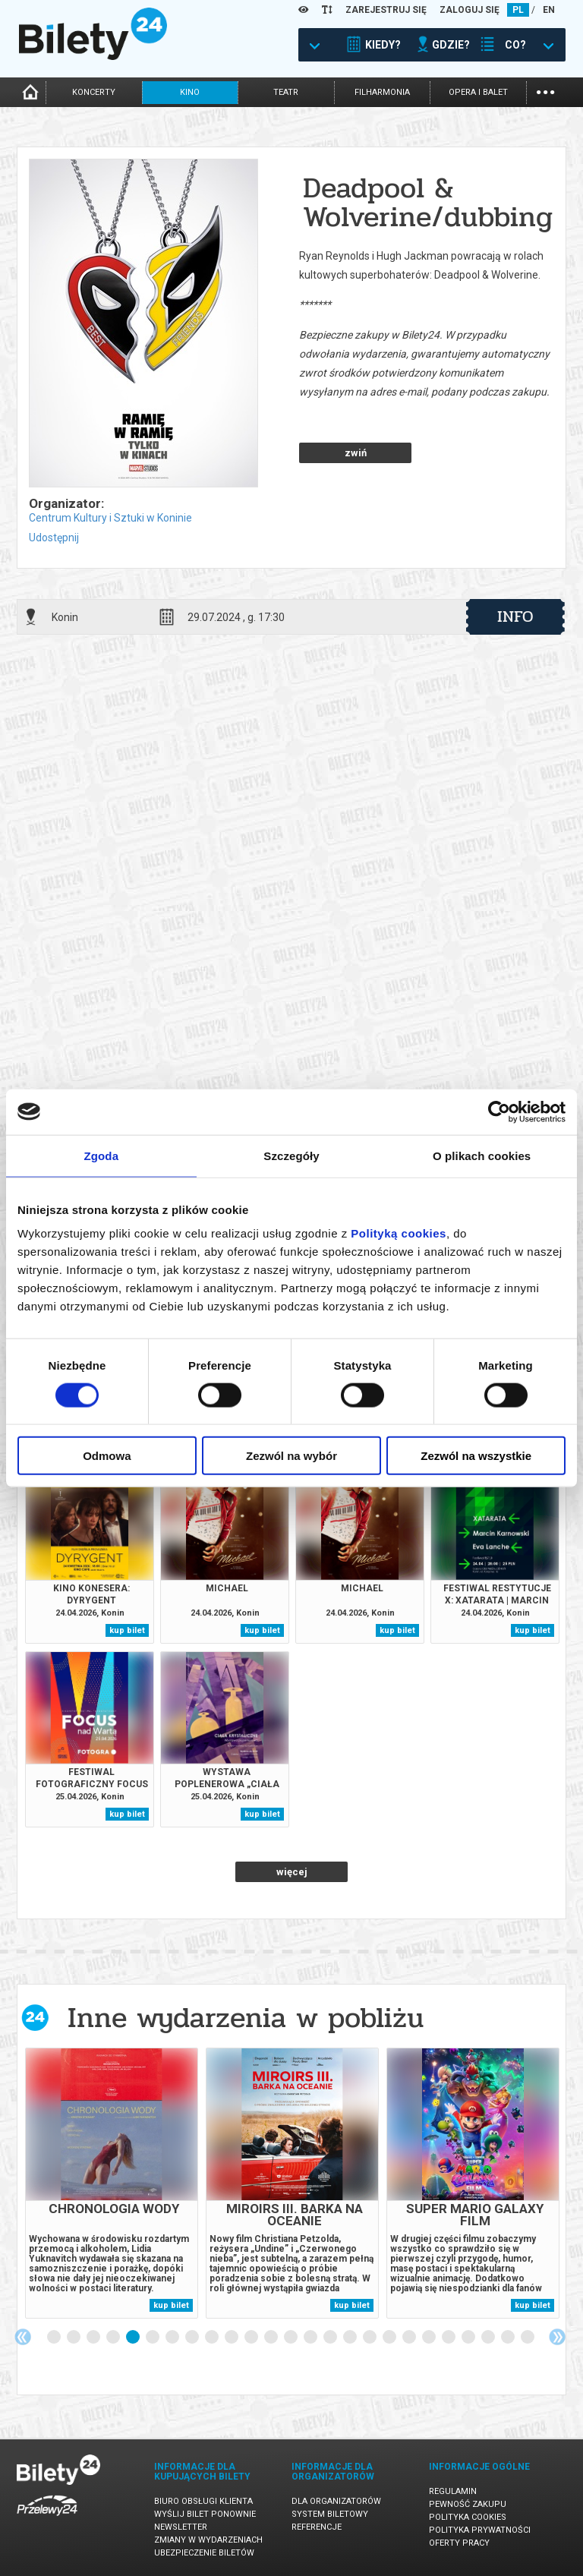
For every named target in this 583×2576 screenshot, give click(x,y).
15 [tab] (331, 2337)
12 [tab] (271, 2337)
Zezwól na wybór (291, 1455)
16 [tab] (350, 2337)
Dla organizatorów (336, 2501)
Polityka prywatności (480, 2530)
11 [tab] (252, 2337)
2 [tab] (74, 2337)
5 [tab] (133, 2337)
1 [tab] (54, 2337)
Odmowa (107, 1455)
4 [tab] (113, 2337)
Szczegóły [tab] (291, 1155)
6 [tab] (153, 2337)
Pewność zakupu (467, 2504)
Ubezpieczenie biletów (204, 2553)
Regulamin (453, 2491)
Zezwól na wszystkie (476, 1455)
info (515, 616)
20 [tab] (429, 2337)
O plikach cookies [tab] (482, 1155)
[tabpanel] (111, 2183)
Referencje (317, 2527)
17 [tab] (370, 2337)
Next (557, 2336)
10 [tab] (232, 2337)
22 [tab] (469, 2337)
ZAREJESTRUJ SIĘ (386, 10)
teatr (285, 92)
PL (518, 10)
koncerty (93, 92)
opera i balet (478, 92)
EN (549, 10)
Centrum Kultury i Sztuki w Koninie (110, 518)
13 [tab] (291, 2337)
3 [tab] (94, 2337)
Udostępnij (54, 537)
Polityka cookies (467, 2517)
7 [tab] (173, 2337)
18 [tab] (390, 2337)
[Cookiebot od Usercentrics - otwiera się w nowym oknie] (499, 1111)
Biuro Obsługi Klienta (203, 2501)
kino (190, 92)
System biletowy (330, 2514)
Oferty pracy (459, 2543)
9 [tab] (212, 2337)
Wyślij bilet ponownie (205, 2514)
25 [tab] (528, 2337)
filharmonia (382, 92)
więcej (291, 1872)
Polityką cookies (398, 1233)
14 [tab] (311, 2337)
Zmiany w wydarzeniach (208, 2540)
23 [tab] (488, 2337)
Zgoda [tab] (101, 1155)
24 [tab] (508, 2337)
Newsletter (180, 2527)
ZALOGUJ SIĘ (469, 10)
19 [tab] (410, 2337)
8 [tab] (192, 2337)
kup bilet (127, 1630)
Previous (22, 2336)
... (545, 90)
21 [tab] (449, 2337)
